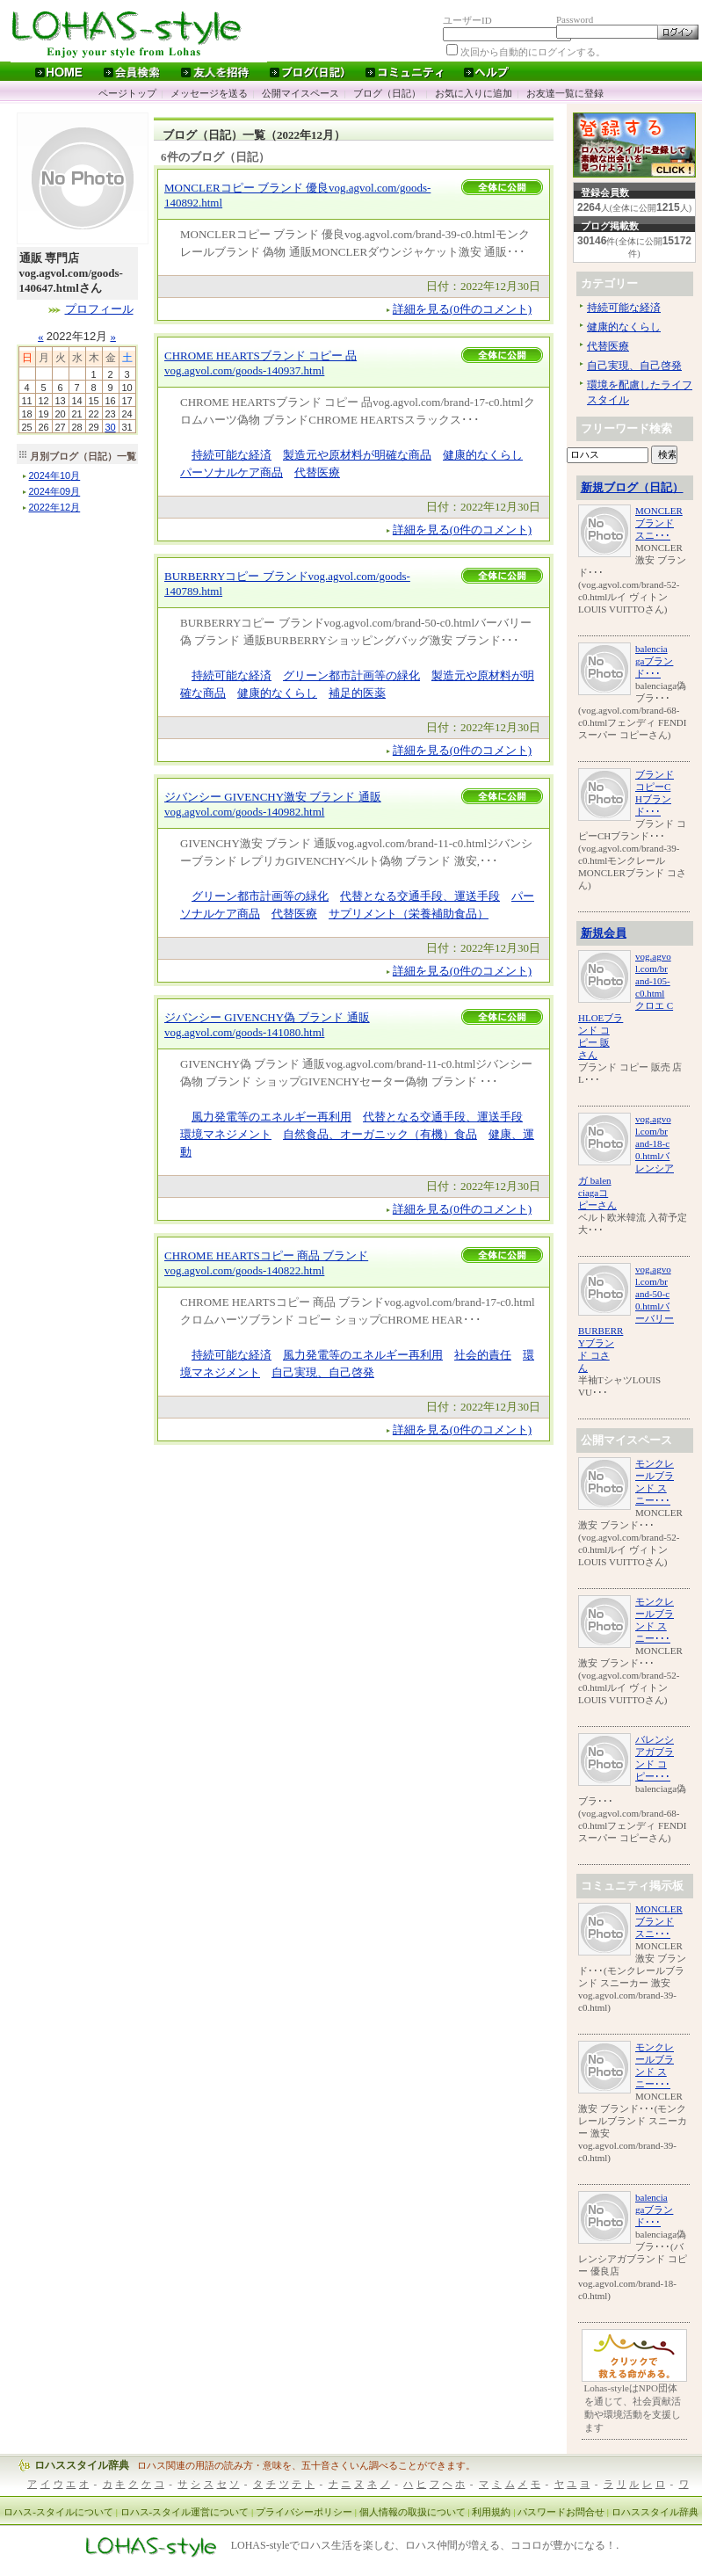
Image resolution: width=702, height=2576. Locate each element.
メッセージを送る (209, 93)
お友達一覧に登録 (565, 93)
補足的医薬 (357, 693)
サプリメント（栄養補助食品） (409, 913)
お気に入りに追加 (473, 93)
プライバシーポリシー (304, 2512)
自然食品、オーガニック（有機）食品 (380, 1134)
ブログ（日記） (387, 93)
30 (110, 427)
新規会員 (603, 933)
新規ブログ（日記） (632, 487)
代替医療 (317, 472)
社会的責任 (482, 1354)
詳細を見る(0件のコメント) (462, 309)
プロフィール (99, 309)
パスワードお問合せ (560, 2512)
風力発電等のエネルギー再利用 (271, 1116)
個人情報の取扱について (412, 2512)
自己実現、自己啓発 (322, 1372)
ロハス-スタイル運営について (185, 2512)
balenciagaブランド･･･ (654, 660)
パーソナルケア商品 (231, 472)
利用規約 (491, 2512)
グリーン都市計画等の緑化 (351, 675)
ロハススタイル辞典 (81, 2465)
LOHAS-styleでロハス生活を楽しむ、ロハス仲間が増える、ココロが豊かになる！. (425, 2546)
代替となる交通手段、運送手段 (420, 896)
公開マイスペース (300, 93)
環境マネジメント (225, 1134)
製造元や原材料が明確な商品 (357, 454)
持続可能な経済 (231, 454)
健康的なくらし (483, 454)
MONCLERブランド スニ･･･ (659, 523)
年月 (55, 475)
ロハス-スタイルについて (58, 2512)
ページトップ (127, 93)
